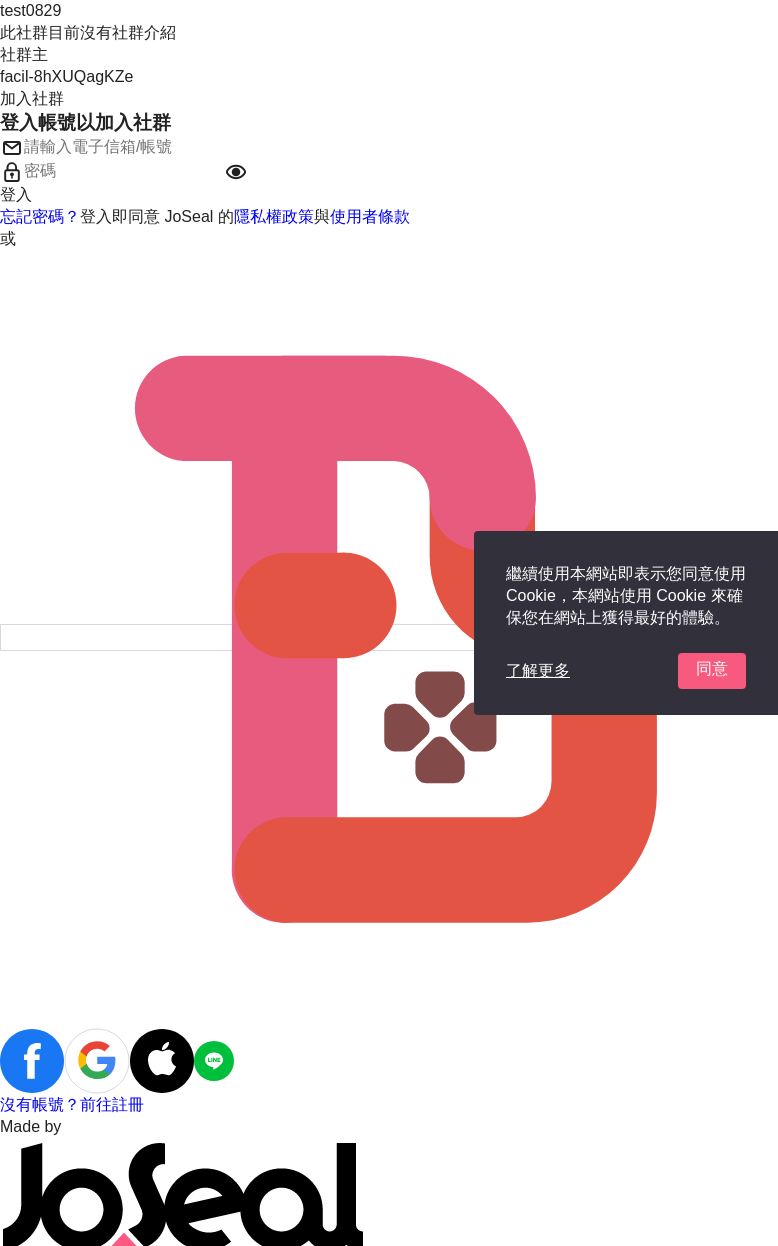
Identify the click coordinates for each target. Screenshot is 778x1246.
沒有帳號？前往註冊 (72, 1104)
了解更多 (538, 670)
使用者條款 (370, 216)
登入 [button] (16, 194)
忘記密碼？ (40, 216)
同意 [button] (712, 668)
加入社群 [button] (32, 98)
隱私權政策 (274, 216)
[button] (236, 172)
